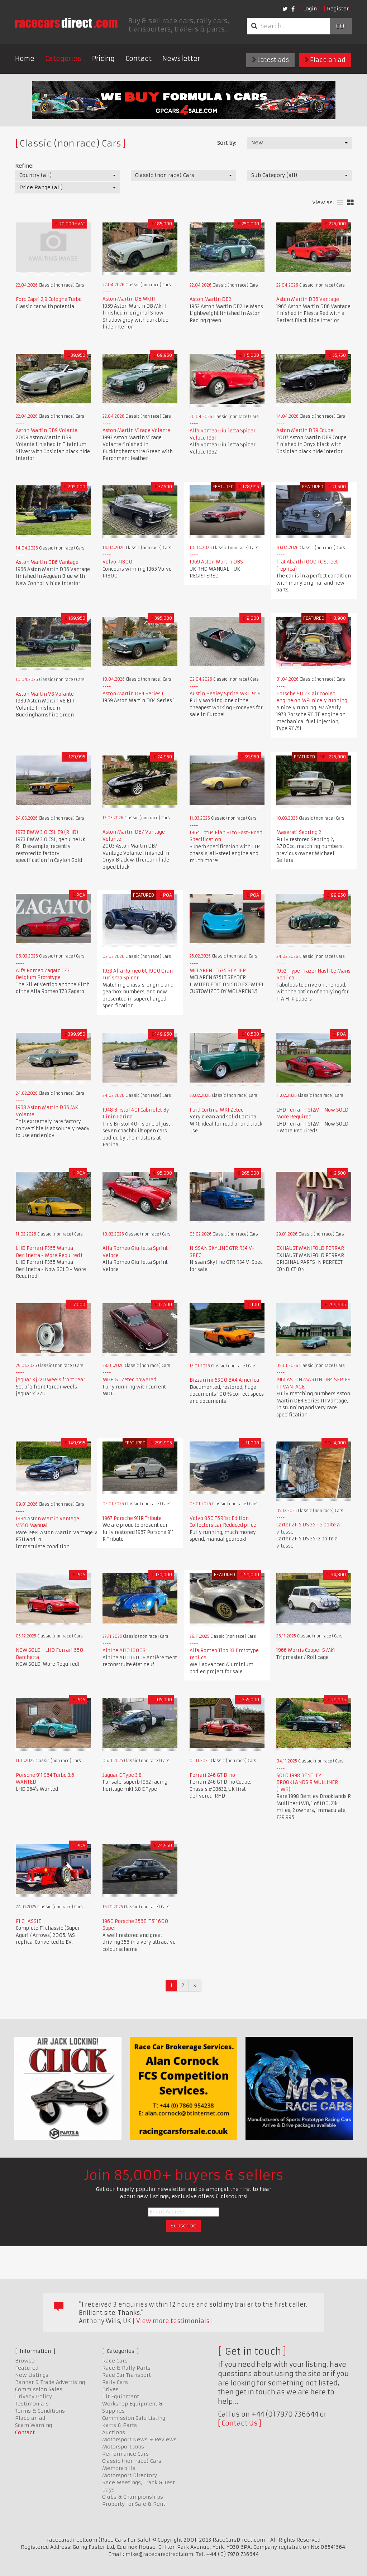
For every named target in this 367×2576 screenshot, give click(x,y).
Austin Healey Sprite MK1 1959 (225, 694)
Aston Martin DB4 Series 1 (133, 694)
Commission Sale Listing (133, 2418)
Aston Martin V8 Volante (45, 694)
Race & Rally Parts (126, 2368)
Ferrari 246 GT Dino (212, 1775)
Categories (63, 58)
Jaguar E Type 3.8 (122, 1775)
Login (310, 8)
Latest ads (270, 59)
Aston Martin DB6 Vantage (307, 299)
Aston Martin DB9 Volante (46, 430)
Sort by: (226, 143)
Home (24, 58)
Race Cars (115, 2360)
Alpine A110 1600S (124, 1650)
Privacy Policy (33, 2396)
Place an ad (325, 59)
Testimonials (32, 2403)
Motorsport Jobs (123, 2446)
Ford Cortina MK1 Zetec (216, 1110)
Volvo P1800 (117, 562)
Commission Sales (38, 2389)
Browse (25, 2360)
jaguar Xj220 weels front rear (50, 1380)
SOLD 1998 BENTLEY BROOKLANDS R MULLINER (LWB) (307, 1783)
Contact (138, 58)
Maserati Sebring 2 (298, 832)
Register (338, 8)
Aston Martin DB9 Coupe (304, 430)
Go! (340, 26)
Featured (26, 2368)
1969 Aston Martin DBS (216, 562)
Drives (110, 2389)
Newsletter (181, 58)
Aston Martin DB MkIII (129, 299)
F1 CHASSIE (28, 1921)
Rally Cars (115, 2382)
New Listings (31, 2375)
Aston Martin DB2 (210, 299)
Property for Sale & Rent (133, 2504)
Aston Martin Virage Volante (136, 430)
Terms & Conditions (40, 2411)
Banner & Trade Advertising (50, 2382)
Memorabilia (119, 2468)
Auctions (113, 2432)
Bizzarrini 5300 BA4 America (224, 1380)
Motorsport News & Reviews (139, 2439)
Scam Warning (33, 2425)
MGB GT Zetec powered (129, 1380)
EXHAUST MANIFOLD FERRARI (311, 1248)
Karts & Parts (119, 2425)
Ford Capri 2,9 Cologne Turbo (49, 299)
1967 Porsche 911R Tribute (132, 1518)
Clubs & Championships (132, 2497)
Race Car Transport (126, 2375)
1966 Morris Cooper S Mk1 (305, 1650)
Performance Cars (125, 2454)
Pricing (103, 58)
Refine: (24, 166)
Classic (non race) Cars (131, 2461)
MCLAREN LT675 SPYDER (218, 971)
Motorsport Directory (129, 2475)
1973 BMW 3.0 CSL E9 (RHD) (47, 832)
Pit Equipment (120, 2396)
